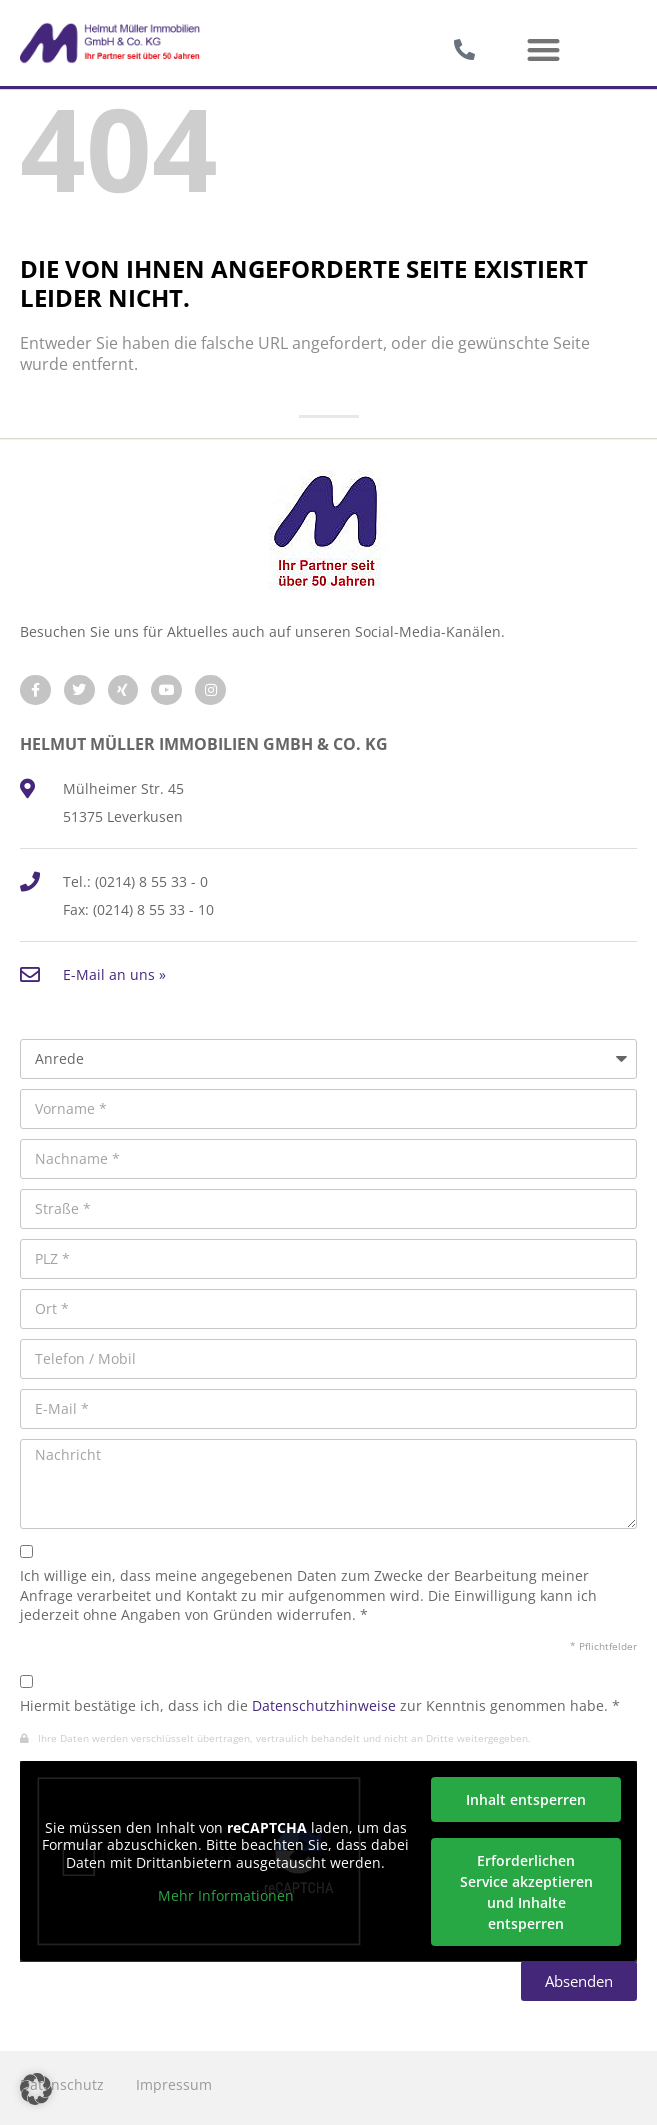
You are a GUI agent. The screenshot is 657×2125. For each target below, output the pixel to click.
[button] (543, 50)
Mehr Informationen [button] (226, 1896)
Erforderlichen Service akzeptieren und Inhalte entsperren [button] (526, 1892)
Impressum (174, 2084)
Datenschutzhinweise (324, 1705)
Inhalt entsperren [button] (526, 1799)
